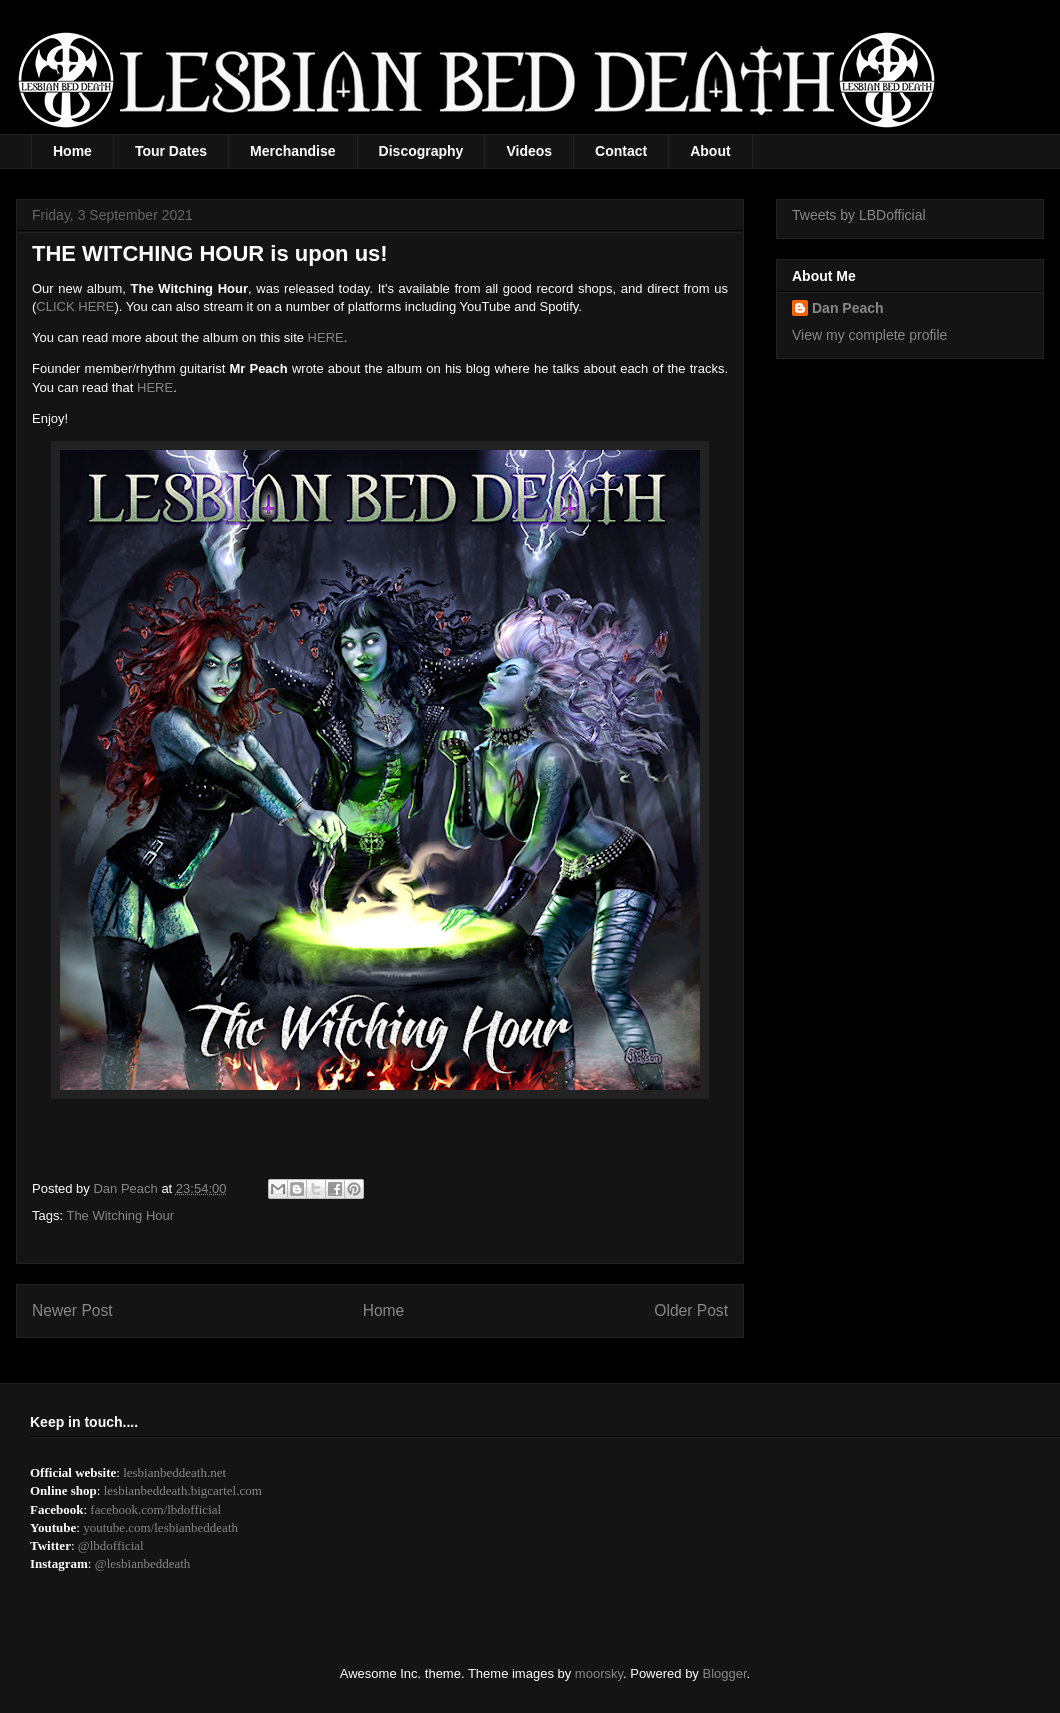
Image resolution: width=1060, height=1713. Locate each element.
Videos (529, 151)
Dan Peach (848, 308)
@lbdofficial (111, 1545)
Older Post (691, 1310)
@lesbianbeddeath (143, 1563)
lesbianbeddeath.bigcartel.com (183, 1490)
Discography (421, 151)
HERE (326, 337)
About (710, 151)
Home (72, 151)
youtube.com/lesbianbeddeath (160, 1527)
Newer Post (72, 1310)
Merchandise (293, 151)
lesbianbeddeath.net (174, 1472)
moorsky (599, 1673)
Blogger (725, 1673)
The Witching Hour (120, 1215)
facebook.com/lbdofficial (155, 1509)
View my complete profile (869, 335)
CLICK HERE (75, 306)
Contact (621, 151)
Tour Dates (171, 151)
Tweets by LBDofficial (859, 215)
